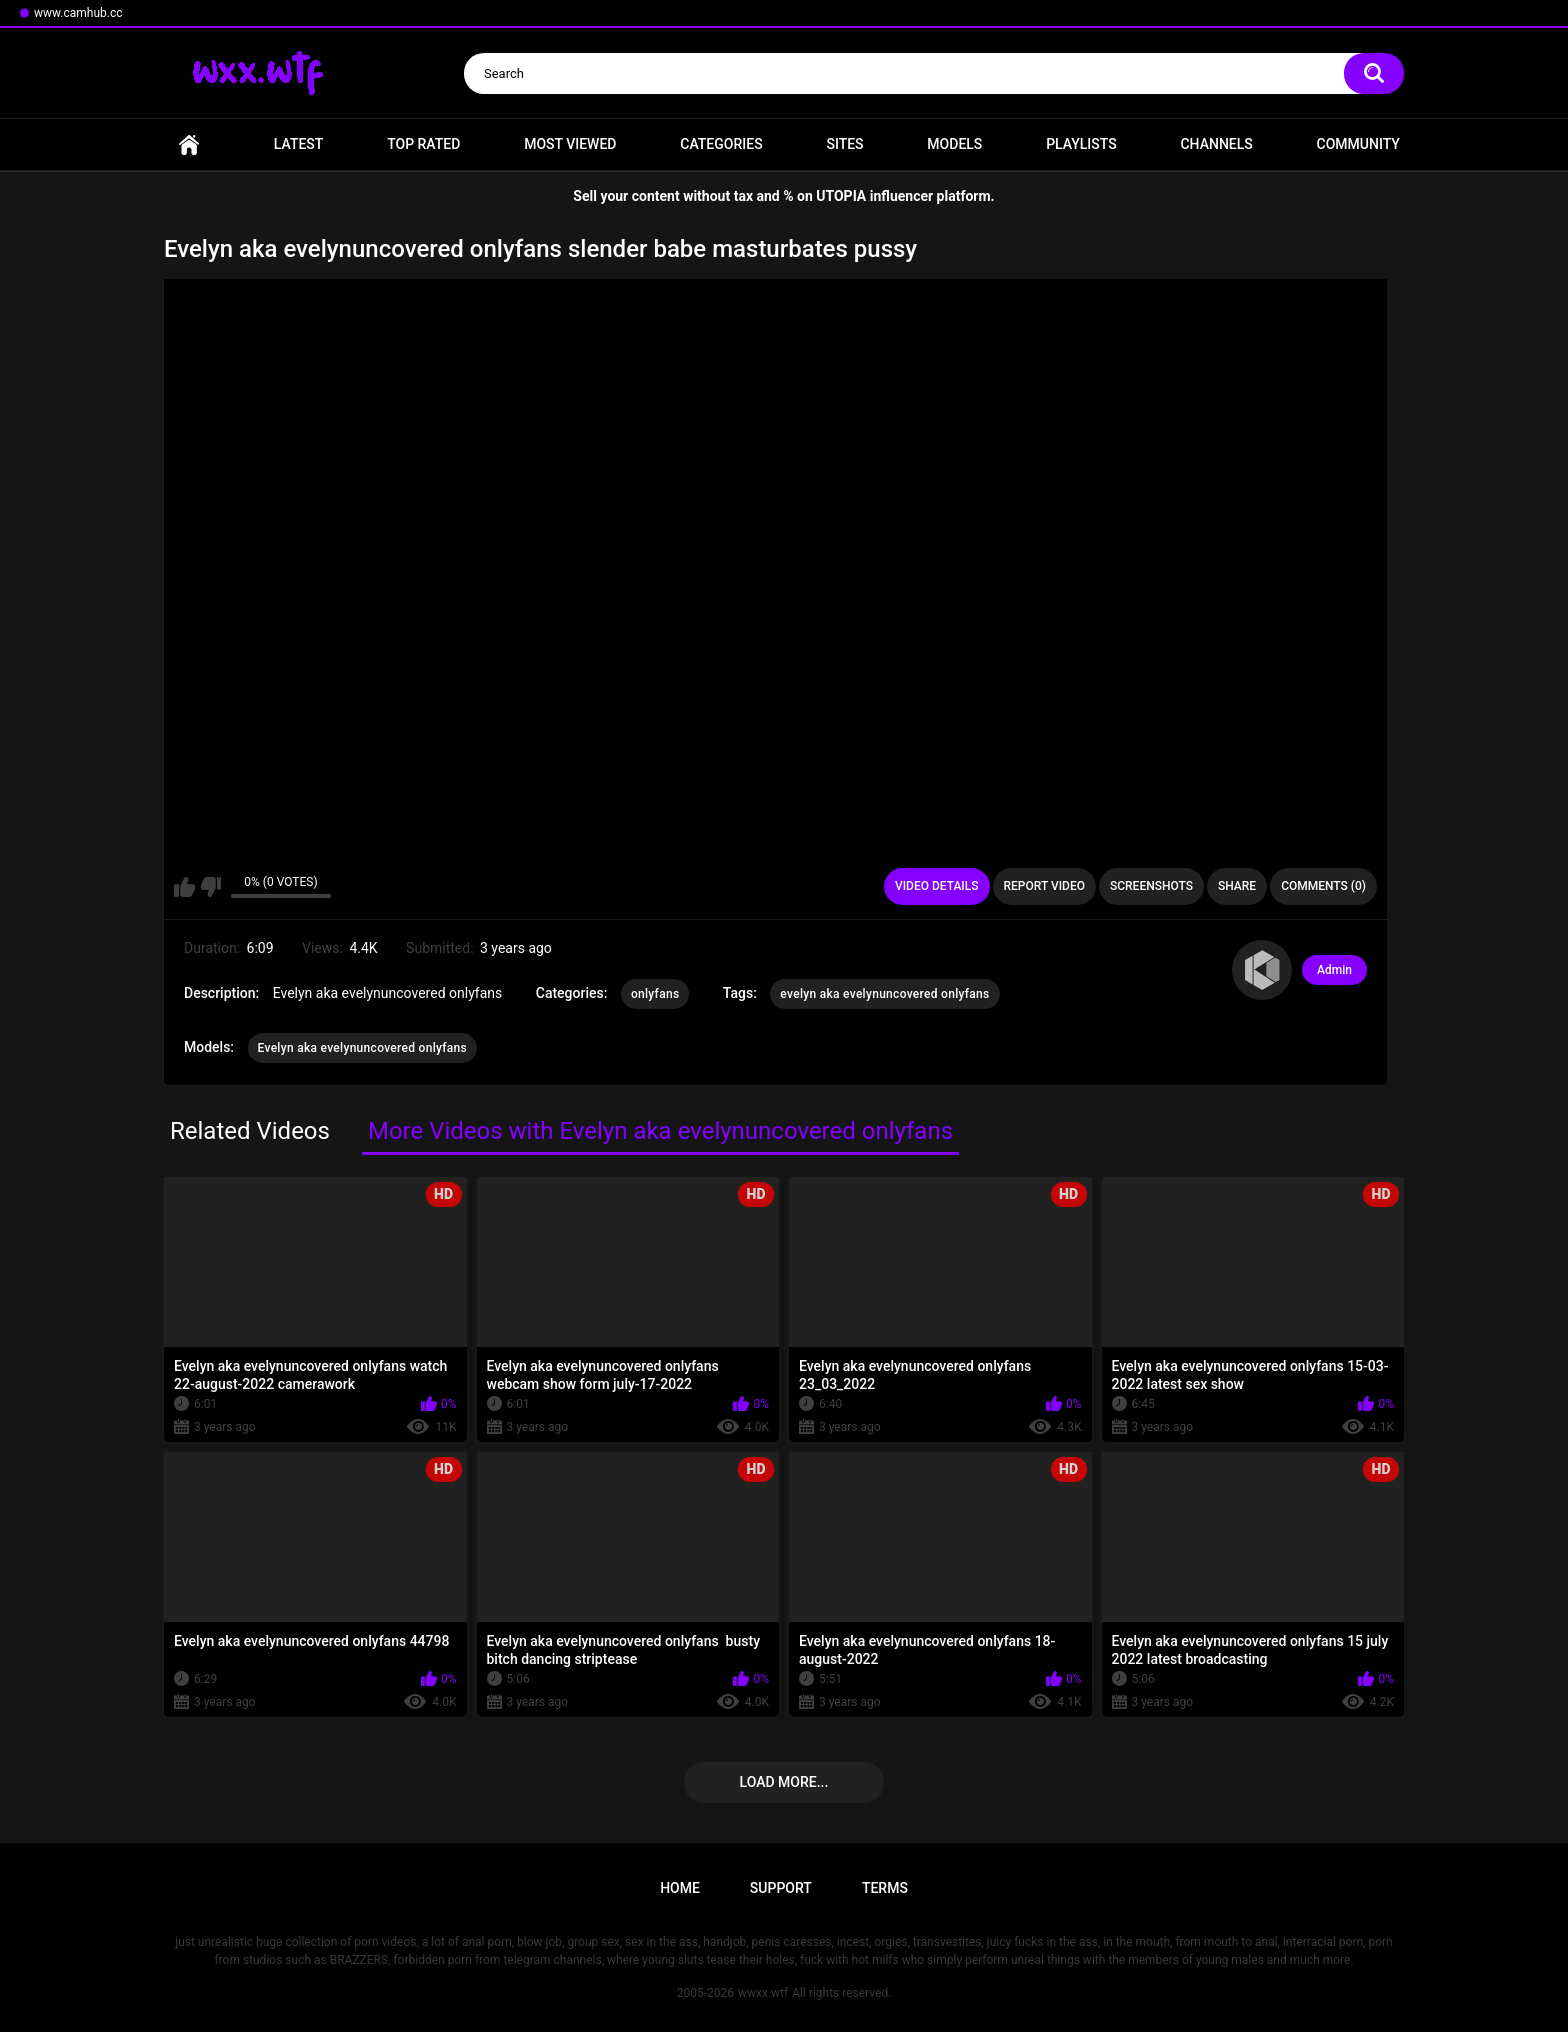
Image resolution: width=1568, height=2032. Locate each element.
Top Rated (423, 144)
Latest (299, 144)
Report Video (1044, 886)
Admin (1334, 970)
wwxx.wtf (763, 1993)
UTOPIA (841, 196)
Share (1237, 886)
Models (954, 144)
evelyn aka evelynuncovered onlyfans (884, 994)
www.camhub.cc (78, 13)
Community (1358, 144)
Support (781, 1888)
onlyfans (655, 994)
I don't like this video (210, 887)
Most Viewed (570, 144)
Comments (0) (1323, 886)
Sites (844, 144)
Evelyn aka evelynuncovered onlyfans (362, 1048)
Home (189, 144)
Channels (1216, 144)
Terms (885, 1888)
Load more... (784, 1782)
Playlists (1081, 144)
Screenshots (1151, 886)
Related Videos (250, 1131)
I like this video (184, 887)
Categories (721, 144)
